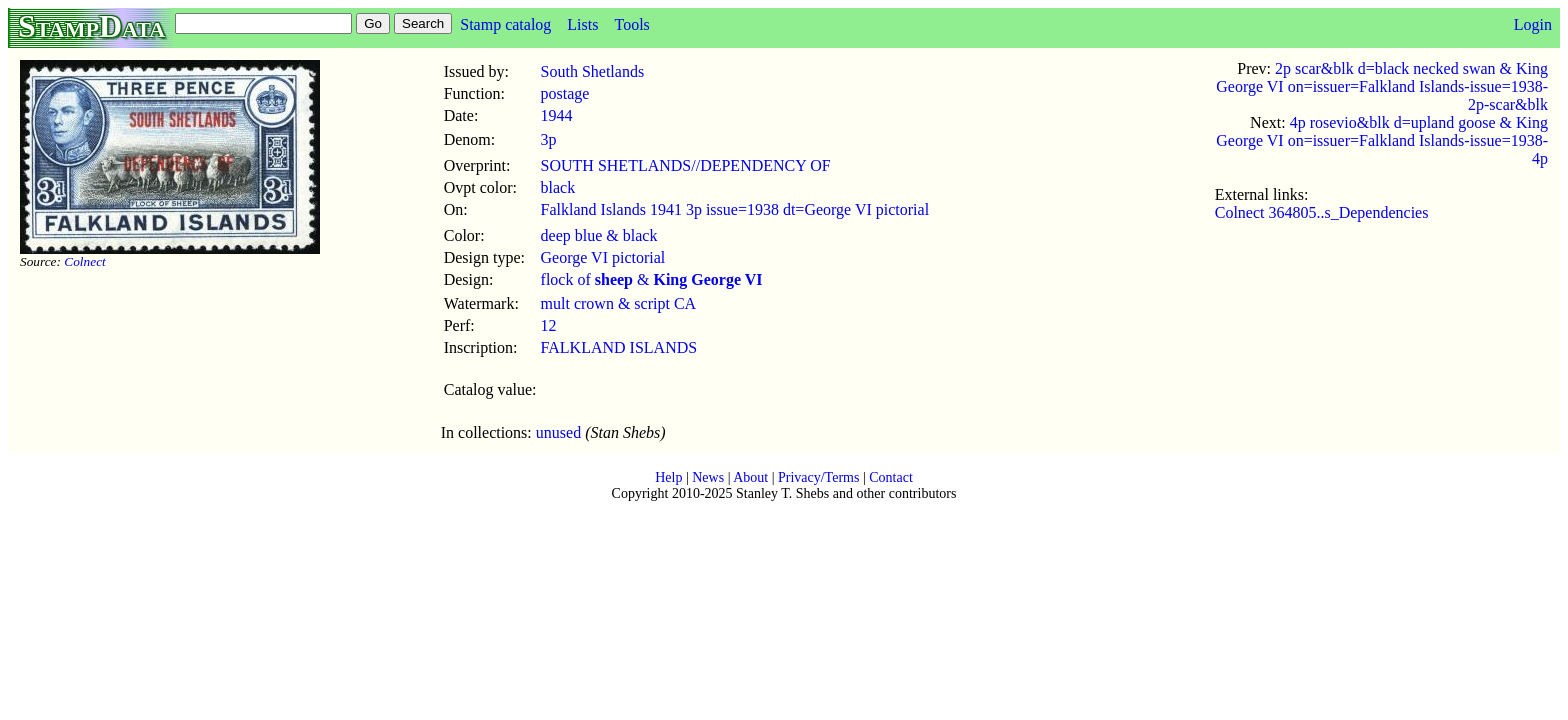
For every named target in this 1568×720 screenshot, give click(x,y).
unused (558, 432)
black (558, 187)
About (750, 477)
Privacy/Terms (818, 477)
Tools (631, 24)
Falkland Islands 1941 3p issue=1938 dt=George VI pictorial (735, 209)
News (708, 477)
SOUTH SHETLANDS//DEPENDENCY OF (686, 165)
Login (1533, 24)
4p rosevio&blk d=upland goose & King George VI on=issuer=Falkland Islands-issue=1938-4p (1382, 140)
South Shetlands (593, 71)
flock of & (652, 279)
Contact (891, 477)
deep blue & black (599, 235)
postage (565, 93)
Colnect (84, 261)
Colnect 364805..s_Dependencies (1322, 212)
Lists (582, 24)
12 (549, 325)
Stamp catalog (505, 24)
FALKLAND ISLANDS (619, 347)
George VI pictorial (603, 257)
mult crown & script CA (619, 303)
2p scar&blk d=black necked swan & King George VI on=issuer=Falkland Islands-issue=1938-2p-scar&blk (1382, 86)
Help (668, 477)
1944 (557, 115)
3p (549, 139)
